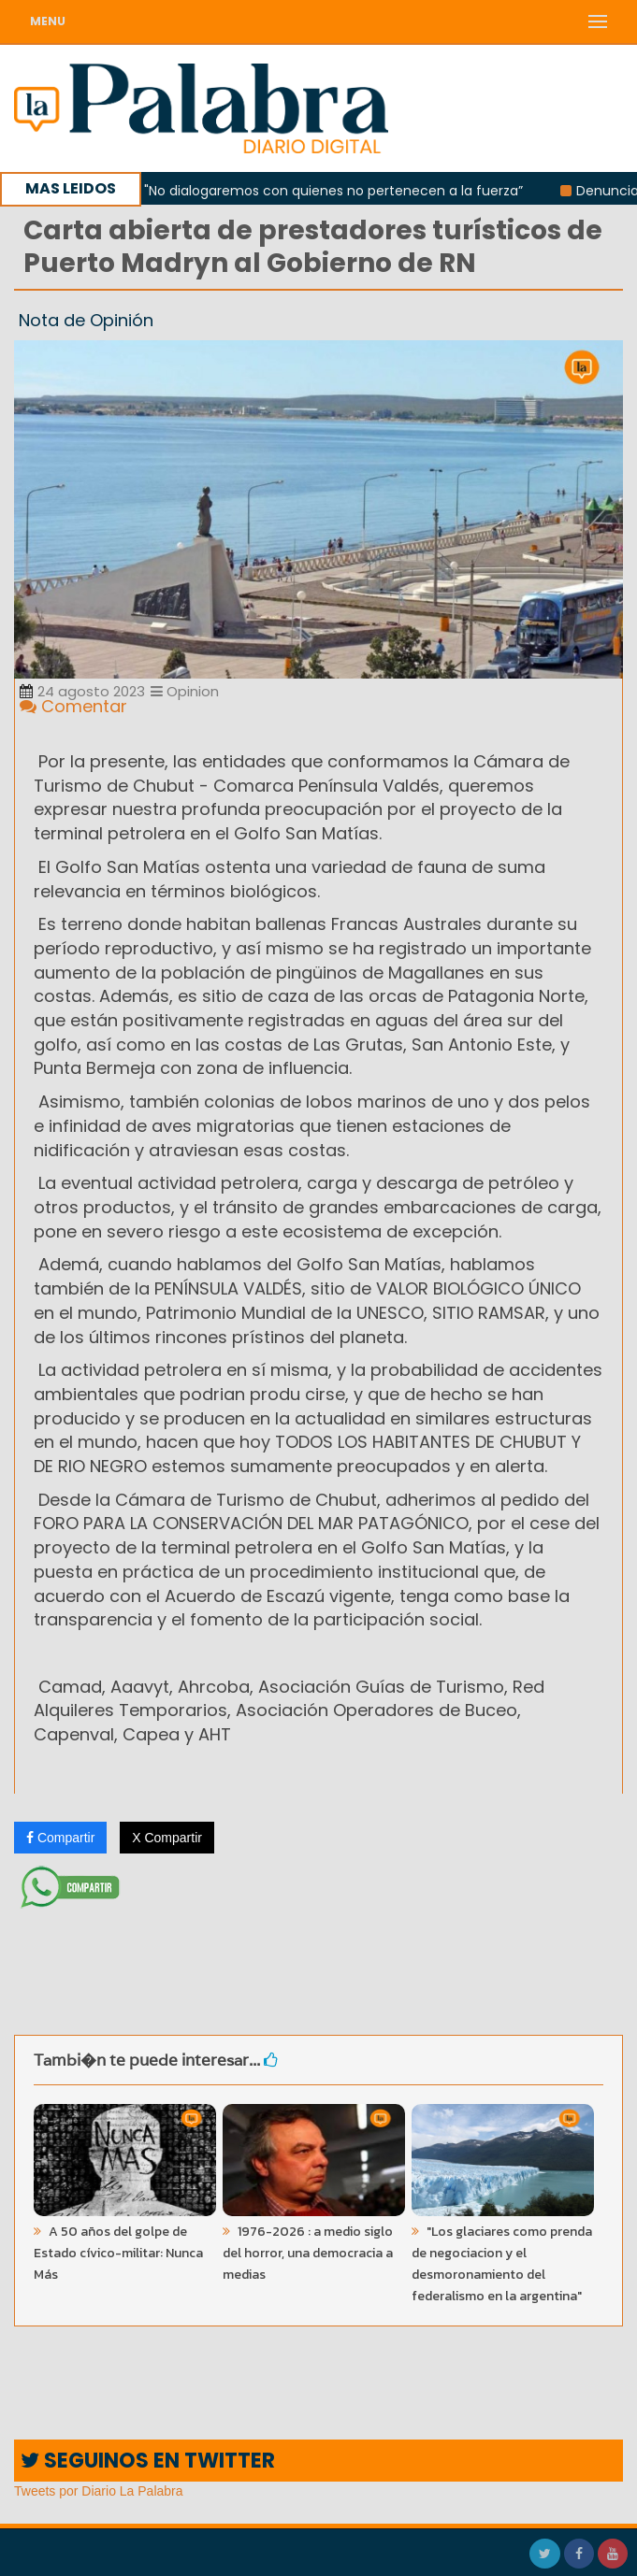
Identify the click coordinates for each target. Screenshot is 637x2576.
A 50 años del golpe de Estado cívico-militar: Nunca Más (118, 2253)
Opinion (185, 691)
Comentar (73, 706)
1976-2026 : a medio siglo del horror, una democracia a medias (308, 2253)
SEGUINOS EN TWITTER (148, 2460)
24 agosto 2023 (82, 691)
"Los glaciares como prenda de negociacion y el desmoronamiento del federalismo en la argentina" (502, 2264)
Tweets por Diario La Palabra (98, 2490)
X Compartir (167, 1837)
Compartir (60, 1837)
